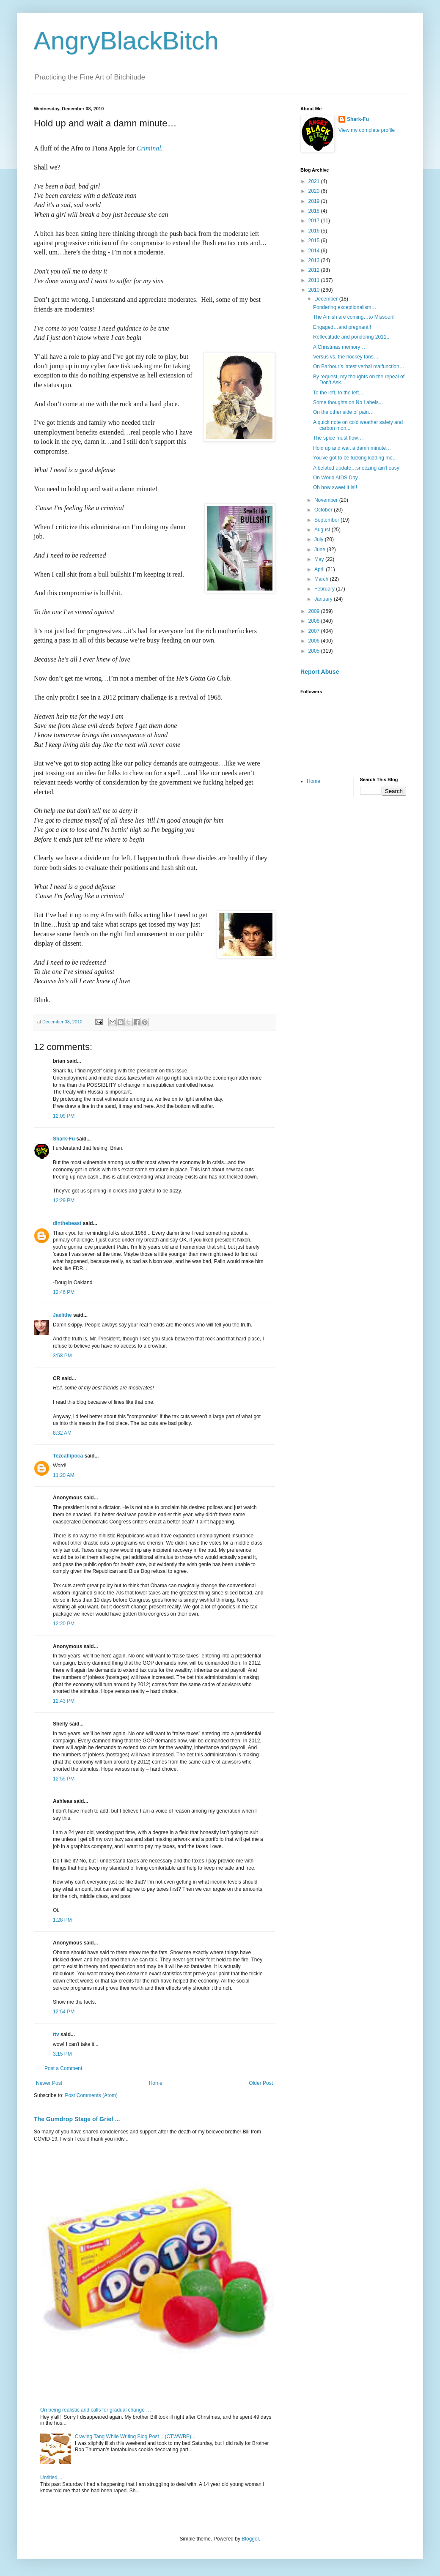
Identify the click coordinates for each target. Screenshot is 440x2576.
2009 (314, 611)
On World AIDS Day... (337, 478)
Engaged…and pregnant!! (342, 327)
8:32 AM (62, 1433)
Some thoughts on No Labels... (348, 402)
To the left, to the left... (338, 393)
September (327, 520)
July (319, 539)
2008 (314, 621)
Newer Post (49, 2083)
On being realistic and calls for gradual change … (95, 2410)
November (326, 500)
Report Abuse (319, 671)
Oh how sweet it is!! (335, 487)
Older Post (261, 2083)
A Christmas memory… (339, 347)
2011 (314, 280)
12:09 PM (63, 1116)
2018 (314, 211)
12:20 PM (63, 1624)
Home (155, 2083)
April (320, 569)
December (326, 299)
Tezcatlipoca (68, 1456)
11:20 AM (63, 1475)
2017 (314, 221)
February (325, 589)
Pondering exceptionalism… (344, 307)
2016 (314, 231)
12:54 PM (63, 2012)
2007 (314, 631)
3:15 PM (62, 2054)
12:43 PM (63, 1701)
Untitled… (51, 2477)
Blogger (250, 2539)
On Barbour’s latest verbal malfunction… (358, 366)
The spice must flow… (338, 438)
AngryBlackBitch (126, 41)
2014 (314, 251)
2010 (314, 290)
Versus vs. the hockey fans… (346, 357)
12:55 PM (63, 1779)
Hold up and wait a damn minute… (352, 448)
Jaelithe (62, 1315)
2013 (314, 260)
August (323, 530)
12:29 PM (63, 1200)
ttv (56, 2034)
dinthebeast (67, 1223)
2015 (314, 240)
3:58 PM (62, 1356)
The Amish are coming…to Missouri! (354, 317)
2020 (314, 191)
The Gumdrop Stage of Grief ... (77, 2119)
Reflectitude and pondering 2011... (351, 337)
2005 (314, 651)
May (319, 559)
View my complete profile (366, 130)
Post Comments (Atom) (91, 2095)
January (324, 599)
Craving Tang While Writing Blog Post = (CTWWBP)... (135, 2436)
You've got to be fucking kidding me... (355, 458)
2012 (314, 270)
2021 (314, 181)
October (324, 510)
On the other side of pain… (343, 412)
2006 (314, 641)
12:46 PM (63, 1292)
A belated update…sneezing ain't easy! (357, 468)
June (320, 549)
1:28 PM (62, 1920)
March (322, 579)
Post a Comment (63, 2068)
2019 (314, 201)
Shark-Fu (64, 1139)
